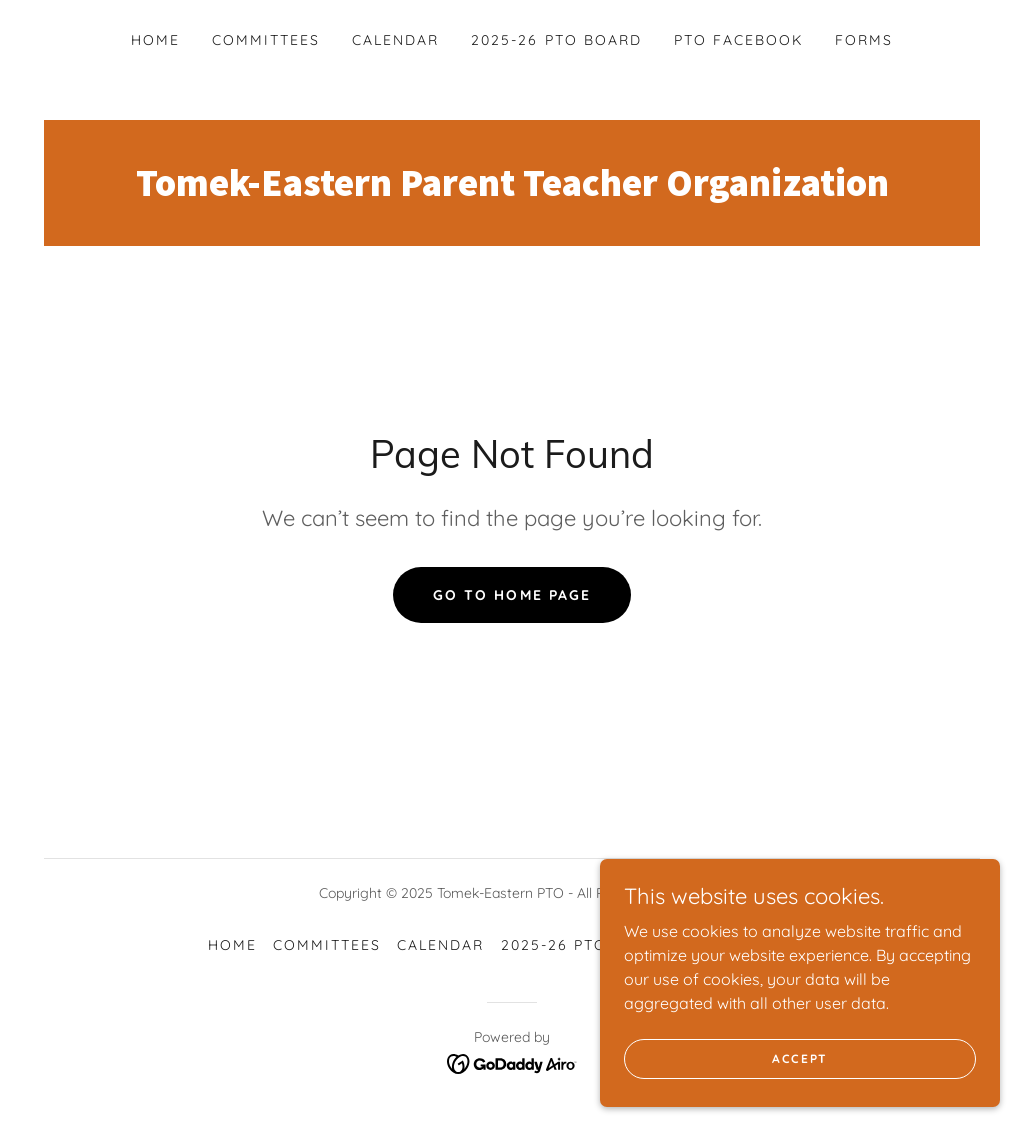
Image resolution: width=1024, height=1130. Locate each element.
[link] (512, 190)
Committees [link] (266, 40)
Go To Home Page (511, 595)
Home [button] (232, 945)
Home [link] (155, 40)
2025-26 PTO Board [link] (556, 40)
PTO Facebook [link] (738, 40)
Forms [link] (864, 40)
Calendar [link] (395, 40)
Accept (800, 1099)
